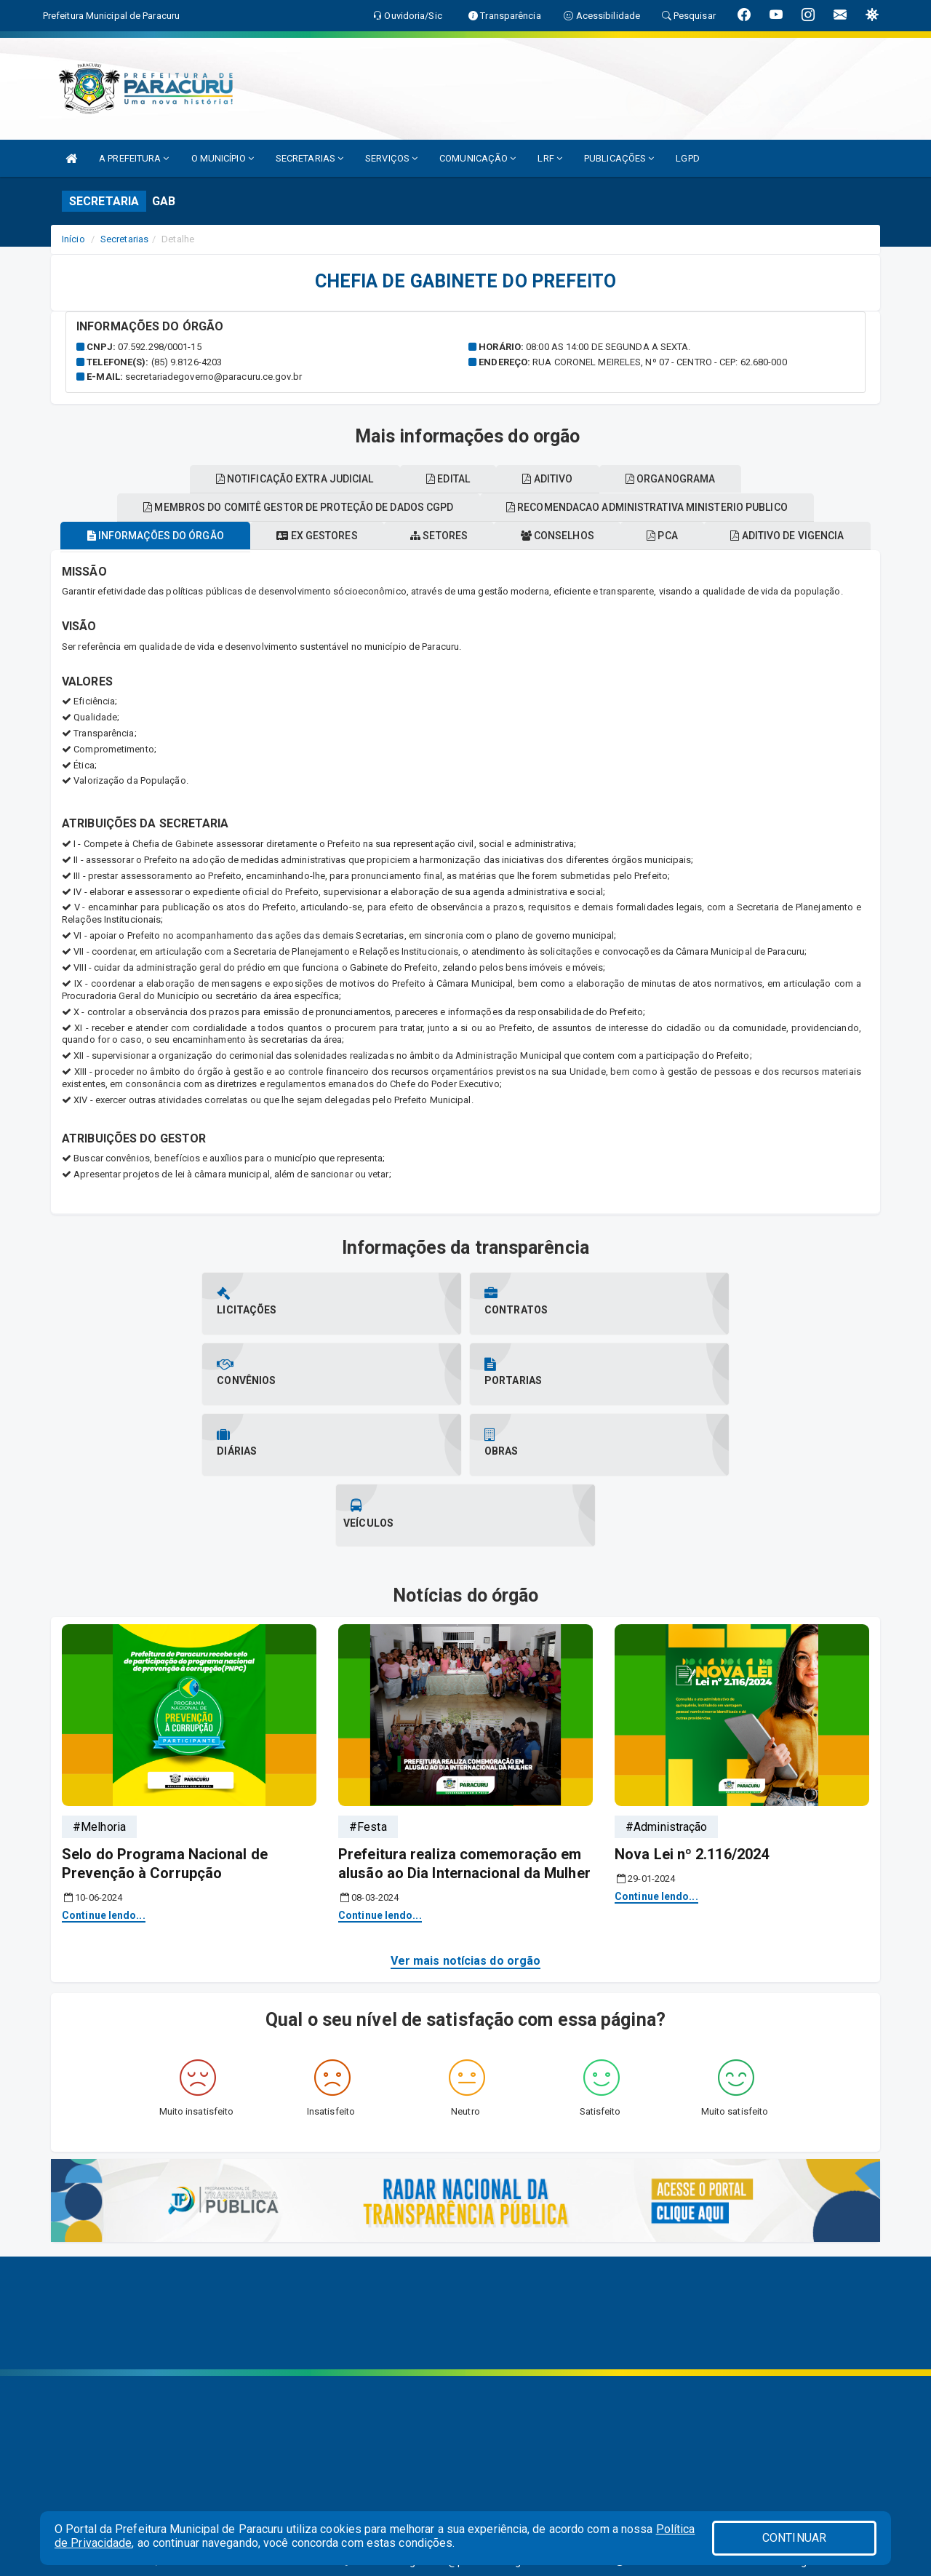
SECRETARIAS (309, 158)
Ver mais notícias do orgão (466, 1847)
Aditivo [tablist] (798, 506)
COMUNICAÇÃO (477, 158)
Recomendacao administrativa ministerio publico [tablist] (248, 506)
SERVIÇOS (391, 158)
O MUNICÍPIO (222, 158)
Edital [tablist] (690, 506)
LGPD (687, 158)
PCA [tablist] (762, 563)
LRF (550, 158)
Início (73, 239)
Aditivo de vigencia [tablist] (280, 535)
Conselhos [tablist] (648, 563)
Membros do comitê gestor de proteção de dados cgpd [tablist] (553, 535)
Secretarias (124, 239)
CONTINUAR (794, 2538)
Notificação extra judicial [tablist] (529, 506)
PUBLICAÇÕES (619, 158)
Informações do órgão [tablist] (221, 563)
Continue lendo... (103, 1802)
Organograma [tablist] (465, 479)
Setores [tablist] (522, 563)
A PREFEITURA (134, 158)
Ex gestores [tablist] (391, 563)
